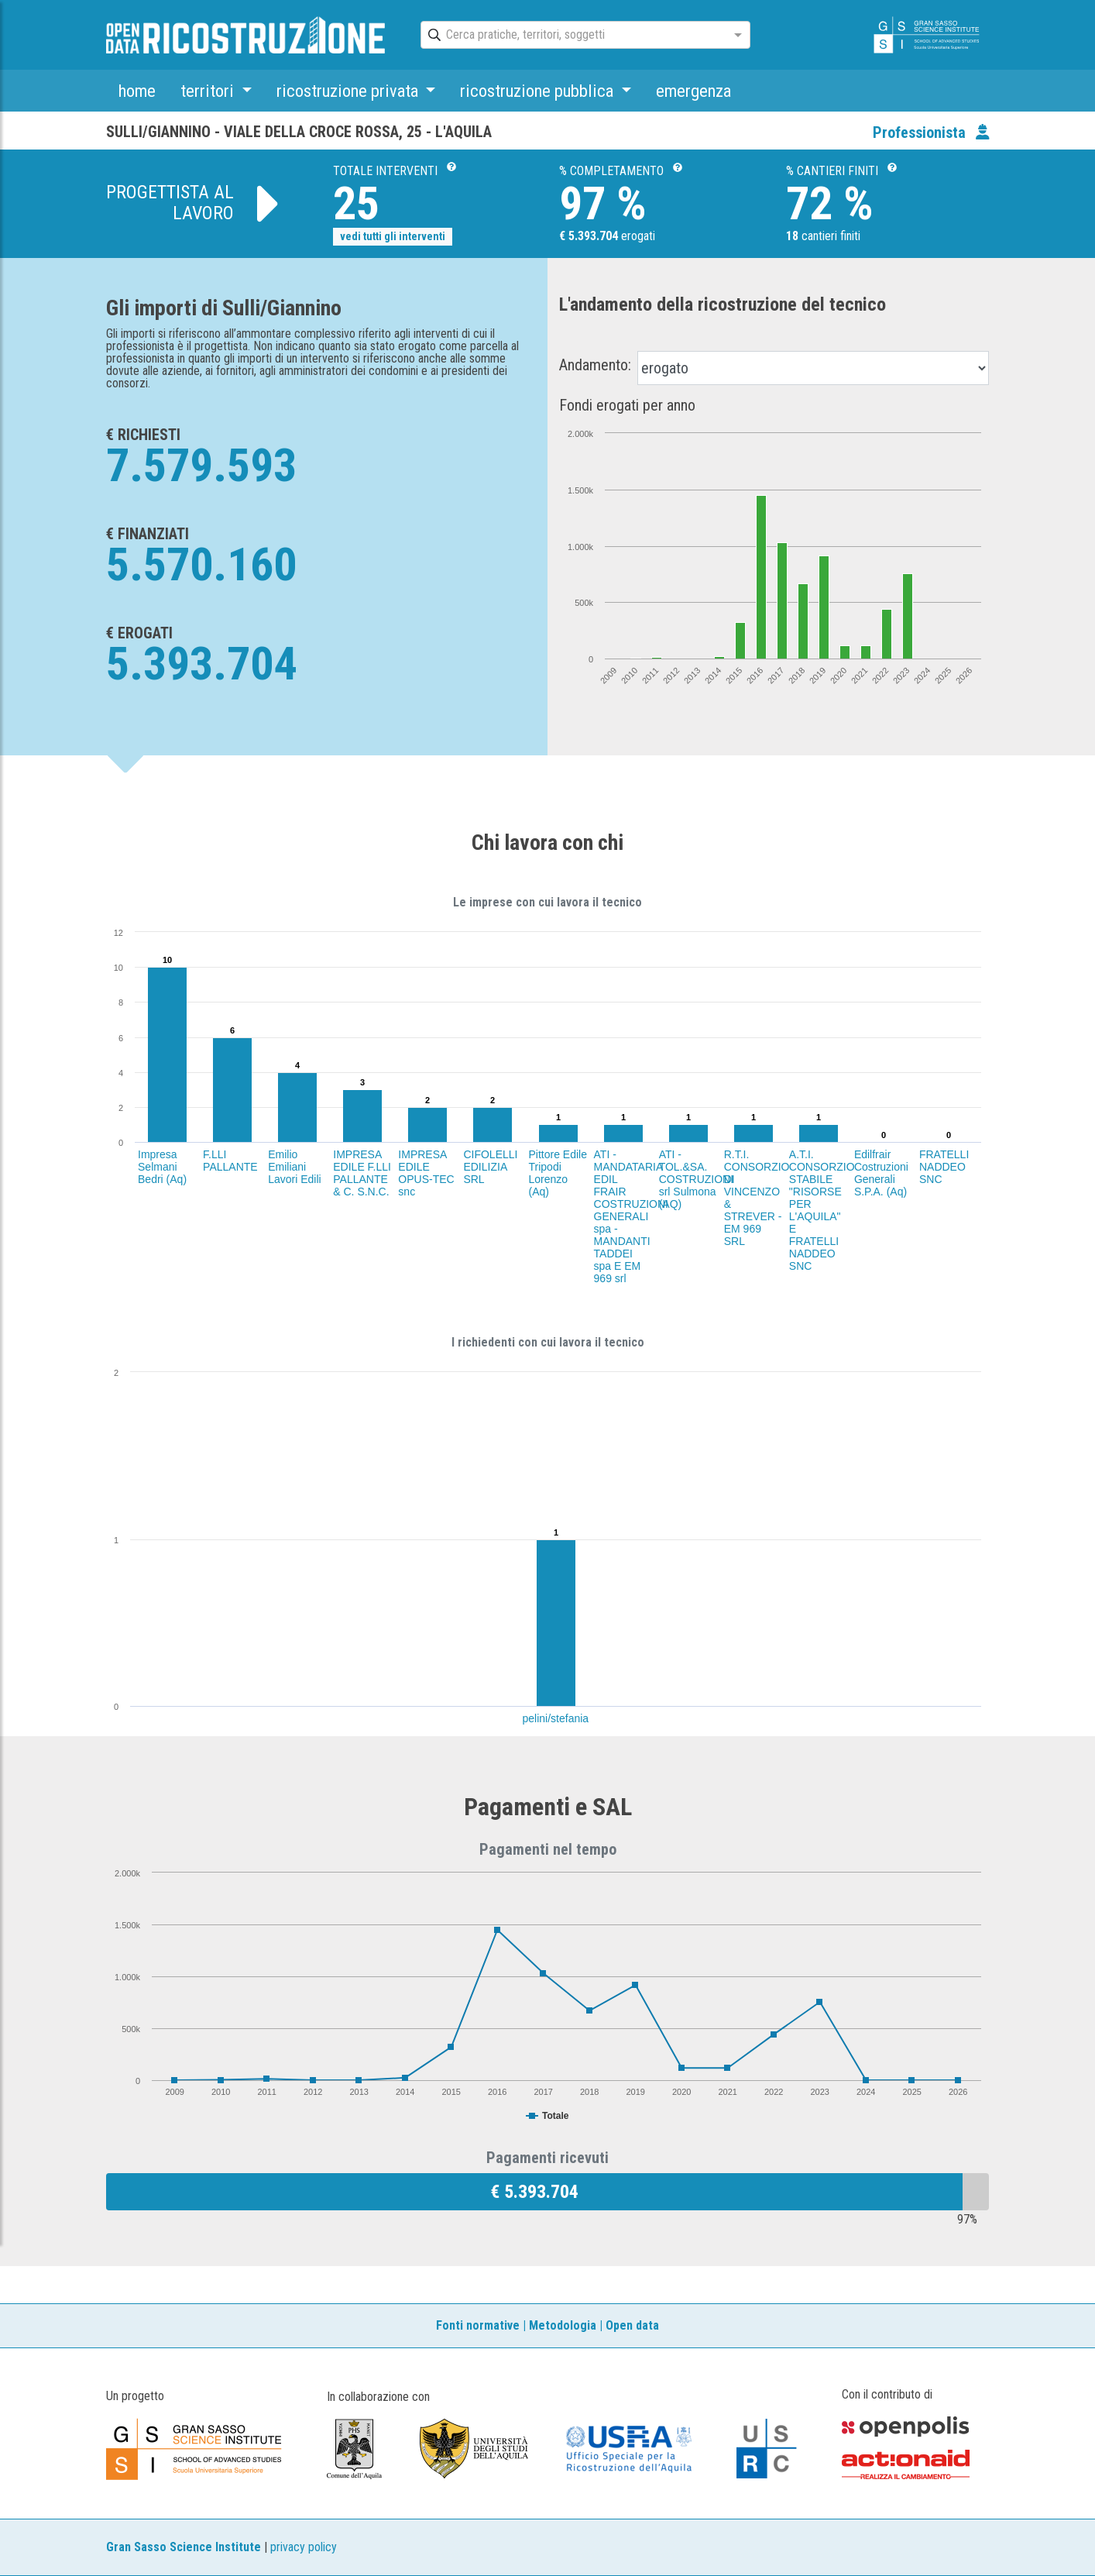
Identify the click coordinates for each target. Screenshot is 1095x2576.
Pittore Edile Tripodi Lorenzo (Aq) (558, 1173)
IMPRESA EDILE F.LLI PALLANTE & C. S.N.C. (362, 1173)
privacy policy (303, 2547)
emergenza (693, 91)
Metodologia (562, 2325)
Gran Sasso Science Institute (183, 2547)
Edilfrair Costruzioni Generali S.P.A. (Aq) (881, 1173)
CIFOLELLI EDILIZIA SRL (490, 1166)
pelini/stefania (556, 1718)
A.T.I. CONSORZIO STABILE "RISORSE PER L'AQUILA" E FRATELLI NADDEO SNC (822, 1210)
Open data (632, 2325)
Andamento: (595, 365)
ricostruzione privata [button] (349, 91)
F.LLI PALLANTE (230, 1160)
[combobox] (571, 36)
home (137, 91)
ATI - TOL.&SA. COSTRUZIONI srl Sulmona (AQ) (696, 1179)
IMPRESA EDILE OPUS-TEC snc (426, 1173)
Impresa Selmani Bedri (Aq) (162, 1166)
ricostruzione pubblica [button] (538, 91)
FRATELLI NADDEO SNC (944, 1166)
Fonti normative (478, 2325)
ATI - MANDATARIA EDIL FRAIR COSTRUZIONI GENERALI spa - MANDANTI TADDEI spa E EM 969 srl (631, 1216)
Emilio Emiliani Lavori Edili (294, 1166)
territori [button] (209, 91)
